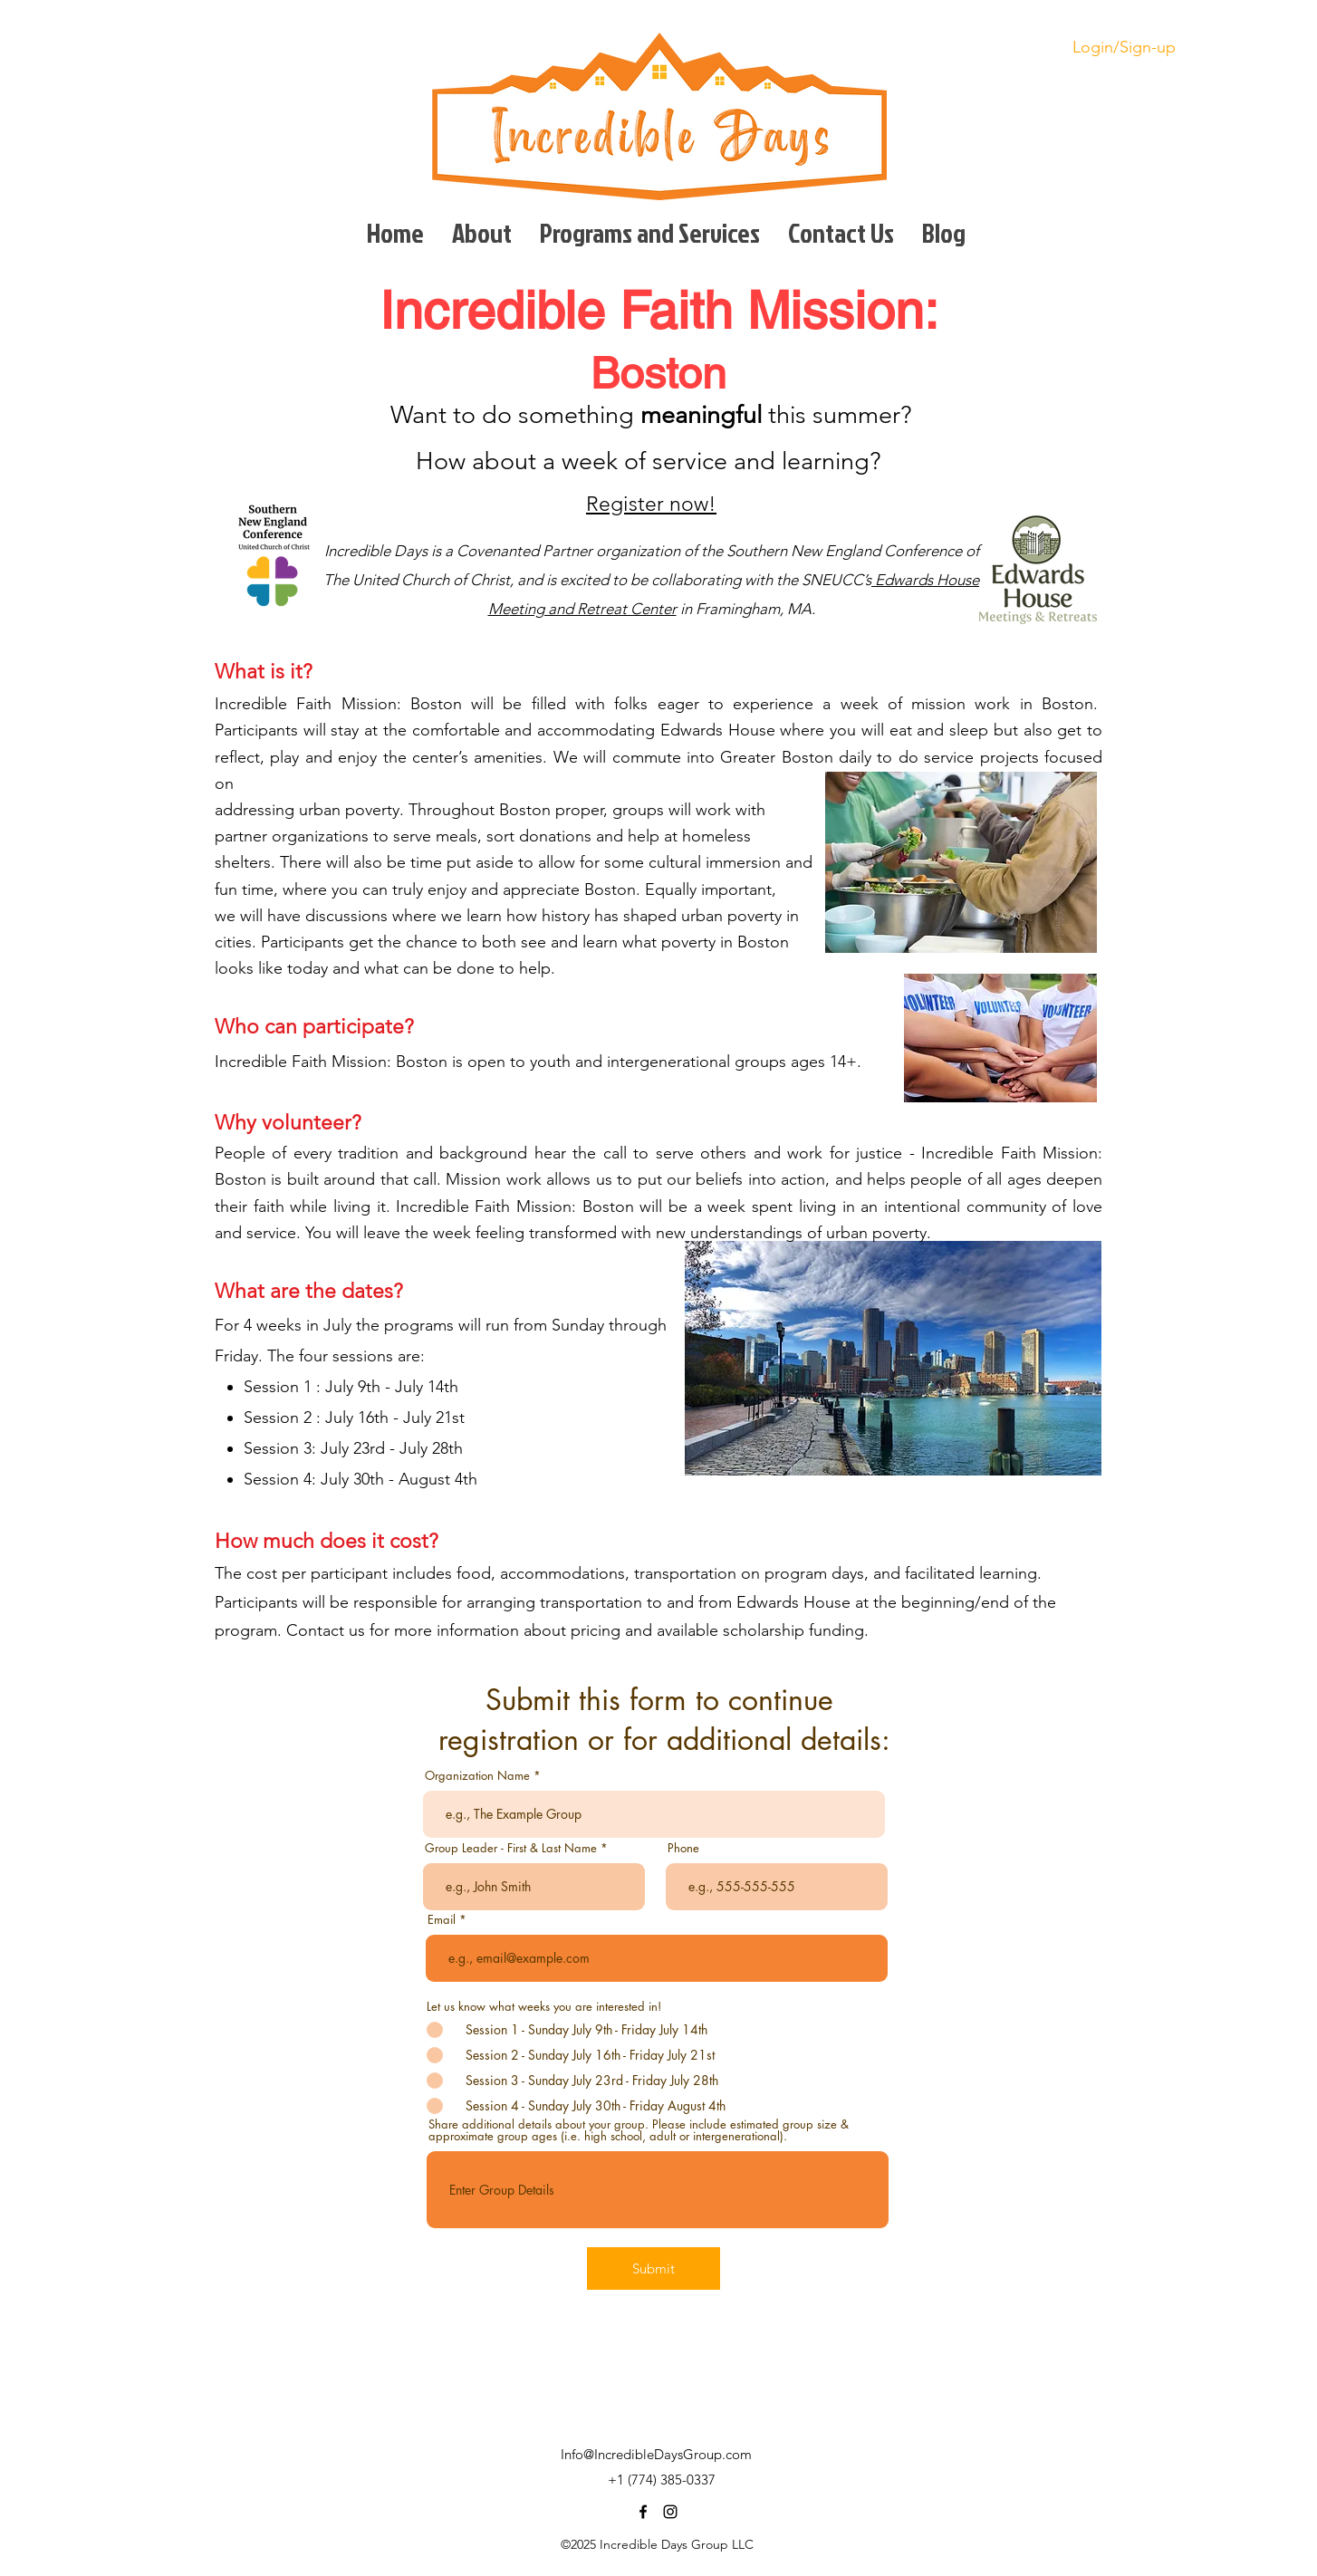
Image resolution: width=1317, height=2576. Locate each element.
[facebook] (643, 2512)
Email (442, 1920)
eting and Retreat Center (593, 609)
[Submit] (653, 2268)
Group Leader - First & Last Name (511, 1848)
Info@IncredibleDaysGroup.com (656, 2454)
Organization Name (477, 1776)
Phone (683, 1848)
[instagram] (670, 2512)
